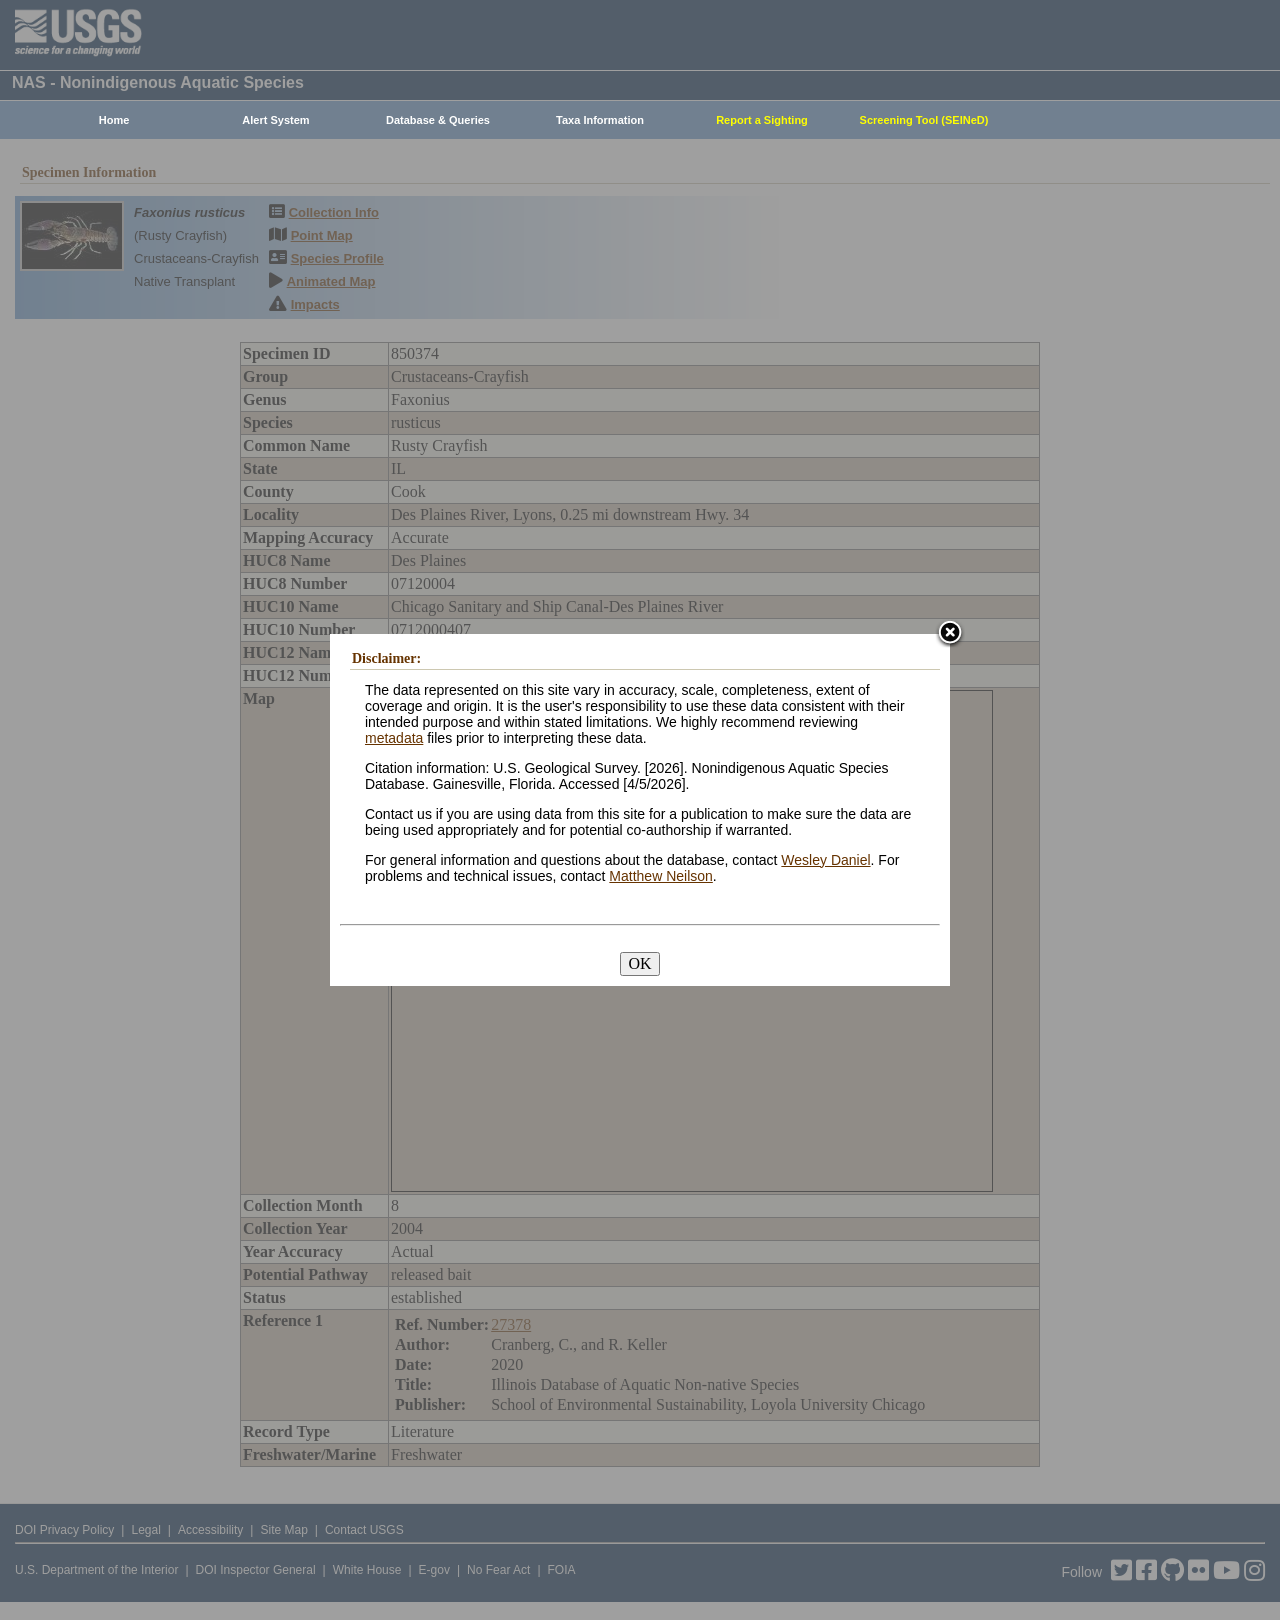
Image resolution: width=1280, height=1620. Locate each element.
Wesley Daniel (825, 860)
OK (639, 963)
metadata (394, 738)
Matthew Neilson (661, 876)
